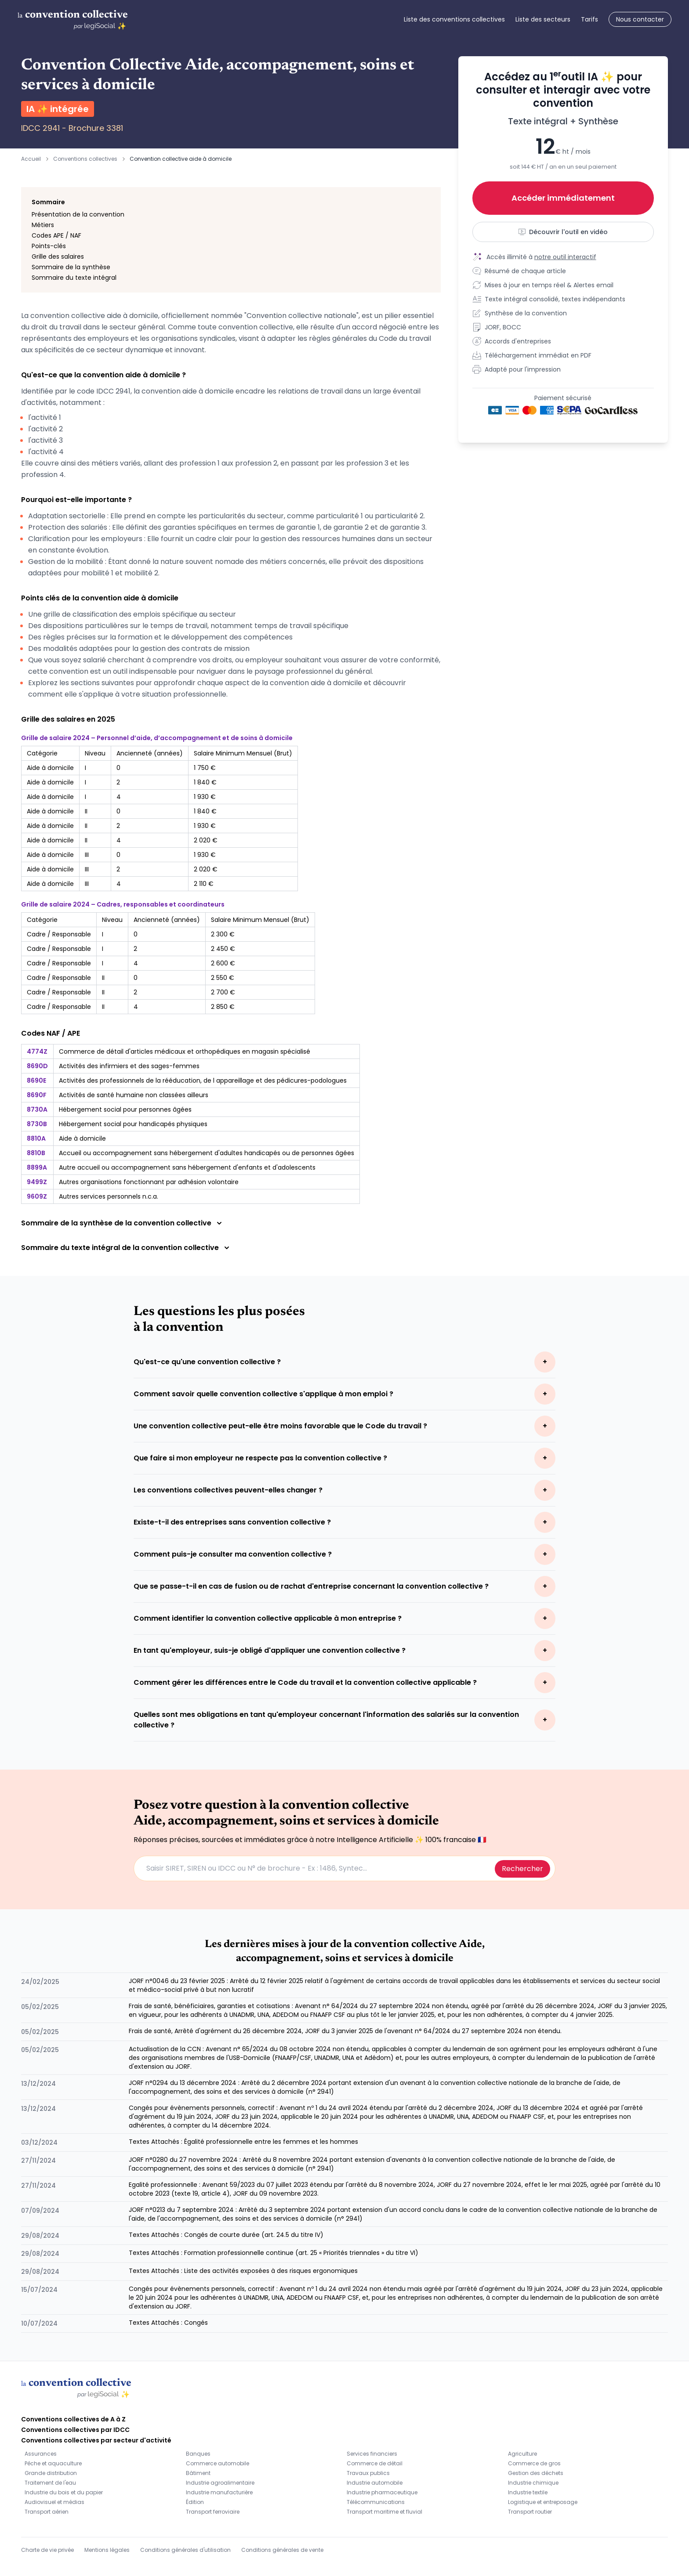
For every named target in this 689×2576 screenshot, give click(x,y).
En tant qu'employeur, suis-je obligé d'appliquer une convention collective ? (270, 1650)
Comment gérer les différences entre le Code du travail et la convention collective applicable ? (305, 1682)
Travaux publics (368, 2473)
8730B (37, 1124)
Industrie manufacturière (219, 2492)
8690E (36, 1080)
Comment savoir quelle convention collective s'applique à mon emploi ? (263, 1394)
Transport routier (530, 2511)
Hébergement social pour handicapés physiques (133, 1124)
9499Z (37, 1182)
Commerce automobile (217, 2463)
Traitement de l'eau (50, 2482)
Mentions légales (107, 2550)
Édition (195, 2502)
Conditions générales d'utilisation (185, 2550)
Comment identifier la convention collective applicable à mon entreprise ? (268, 1618)
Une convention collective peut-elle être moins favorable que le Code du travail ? (280, 1426)
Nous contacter (640, 19)
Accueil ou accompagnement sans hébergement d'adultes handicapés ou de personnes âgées (206, 1153)
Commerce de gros (534, 2463)
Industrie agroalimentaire (220, 2482)
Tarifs (589, 19)
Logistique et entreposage (542, 2502)
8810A (36, 1138)
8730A (37, 1109)
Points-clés (49, 246)
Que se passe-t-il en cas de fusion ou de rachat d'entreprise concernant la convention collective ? (311, 1586)
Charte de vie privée (47, 2550)
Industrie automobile (375, 2482)
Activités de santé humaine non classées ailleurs (133, 1095)
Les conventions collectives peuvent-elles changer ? (228, 1490)
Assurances (41, 2453)
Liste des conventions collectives (454, 19)
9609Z (37, 1196)
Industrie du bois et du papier (64, 2492)
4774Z (37, 1051)
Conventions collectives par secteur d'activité (96, 2440)
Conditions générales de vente (282, 2550)
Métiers (43, 224)
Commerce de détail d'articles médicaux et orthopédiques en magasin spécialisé (184, 1051)
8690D (37, 1066)
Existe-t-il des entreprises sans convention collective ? (232, 1522)
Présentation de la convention (78, 214)
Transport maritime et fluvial (384, 2511)
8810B (36, 1153)
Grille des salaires (58, 256)
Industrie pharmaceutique (382, 2492)
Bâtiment (198, 2473)
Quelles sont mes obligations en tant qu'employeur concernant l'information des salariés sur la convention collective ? (326, 1719)
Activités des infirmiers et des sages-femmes (129, 1066)
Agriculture (522, 2453)
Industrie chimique (533, 2482)
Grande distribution (51, 2473)
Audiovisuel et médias (54, 2502)
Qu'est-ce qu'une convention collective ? (207, 1362)
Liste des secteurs (542, 19)
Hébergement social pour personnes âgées (125, 1109)
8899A (37, 1167)
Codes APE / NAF (56, 235)
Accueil (31, 159)
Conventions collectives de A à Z (73, 2419)
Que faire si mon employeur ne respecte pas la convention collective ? (260, 1458)
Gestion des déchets (535, 2473)
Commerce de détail (375, 2463)
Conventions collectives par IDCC (75, 2429)
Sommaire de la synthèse (71, 267)
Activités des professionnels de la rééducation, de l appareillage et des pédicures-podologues (203, 1080)
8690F (37, 1095)
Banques (198, 2453)
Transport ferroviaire (212, 2511)
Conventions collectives (85, 159)
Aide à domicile (82, 1138)
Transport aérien (47, 2511)
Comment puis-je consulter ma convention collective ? (233, 1554)
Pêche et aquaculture (53, 2463)
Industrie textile (528, 2492)
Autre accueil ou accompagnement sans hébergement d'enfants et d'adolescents (187, 1167)
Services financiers (372, 2453)
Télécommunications (376, 2502)
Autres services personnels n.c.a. (108, 1196)
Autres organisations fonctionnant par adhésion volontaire (149, 1182)
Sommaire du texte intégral (74, 277)
